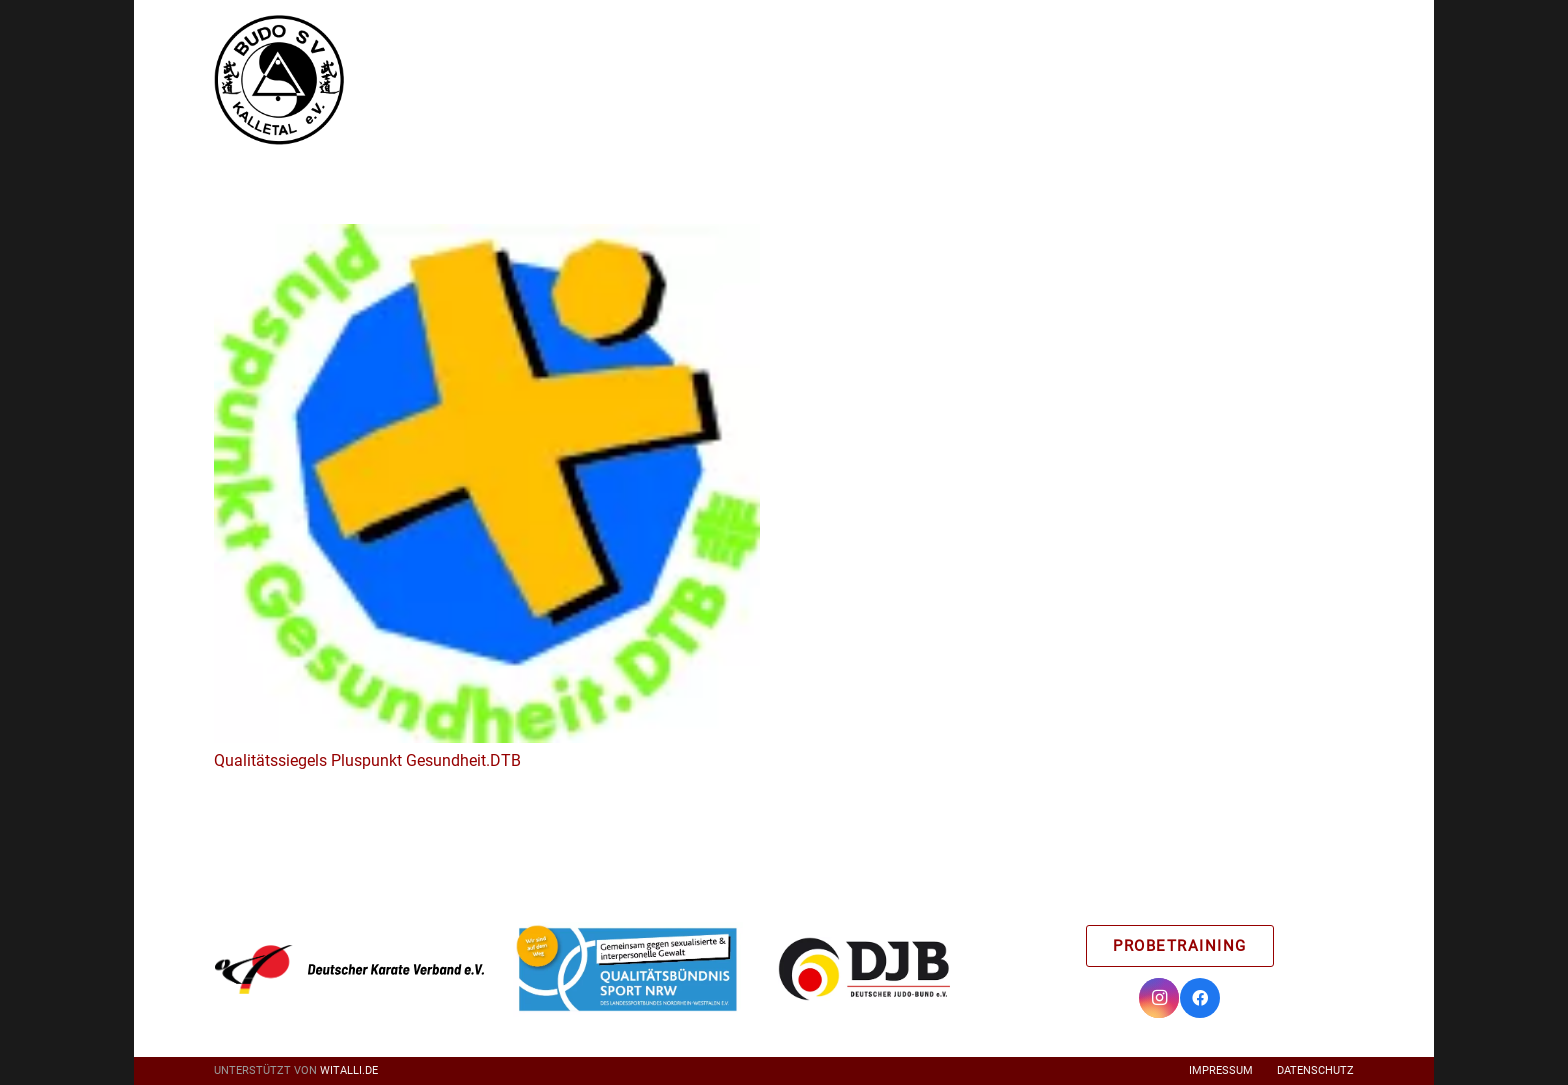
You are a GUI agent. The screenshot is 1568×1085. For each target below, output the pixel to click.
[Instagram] (1159, 998)
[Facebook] (1200, 998)
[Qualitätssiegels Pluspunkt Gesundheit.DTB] (487, 237)
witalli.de (349, 1070)
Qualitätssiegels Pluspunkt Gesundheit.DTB (367, 760)
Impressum (1221, 1070)
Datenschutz (1315, 1070)
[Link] (279, 80)
